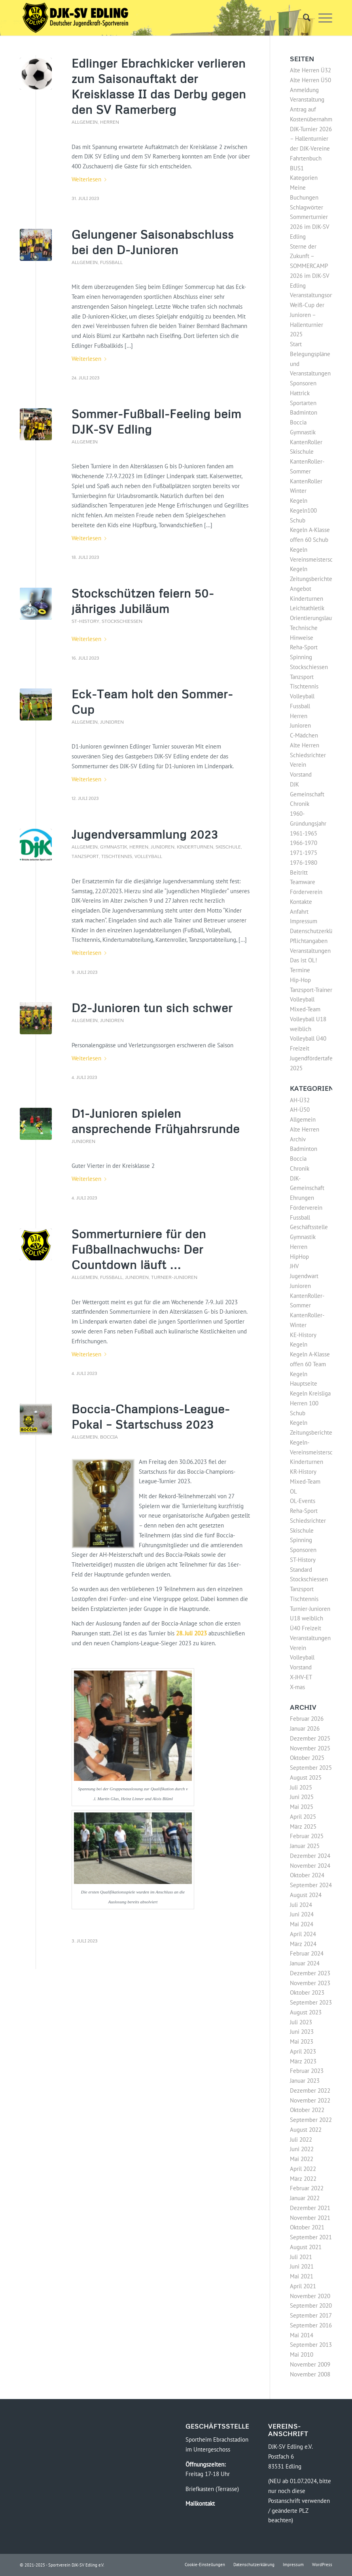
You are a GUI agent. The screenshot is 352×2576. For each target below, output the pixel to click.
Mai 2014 (301, 2335)
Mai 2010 (301, 2354)
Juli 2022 (301, 2139)
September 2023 (311, 2002)
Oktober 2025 (307, 1757)
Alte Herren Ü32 (310, 70)
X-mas (297, 1687)
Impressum (303, 921)
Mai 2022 (301, 2159)
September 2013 (311, 2344)
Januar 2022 (305, 2198)
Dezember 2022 (310, 2090)
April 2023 (303, 2051)
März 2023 (303, 2061)
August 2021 (306, 2247)
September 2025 (311, 1767)
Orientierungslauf (312, 618)
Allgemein (85, 122)
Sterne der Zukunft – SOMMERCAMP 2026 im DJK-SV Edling (309, 266)
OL (293, 1491)
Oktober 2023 (307, 1992)
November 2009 (310, 2364)
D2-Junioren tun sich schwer (152, 1007)
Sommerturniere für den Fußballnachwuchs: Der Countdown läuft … (139, 1249)
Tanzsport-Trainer (311, 990)
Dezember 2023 (310, 1973)
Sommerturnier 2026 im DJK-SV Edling (309, 226)
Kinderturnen (195, 847)
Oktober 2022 (307, 2110)
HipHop (299, 1256)
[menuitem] (302, 18)
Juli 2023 (301, 2022)
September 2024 (311, 1885)
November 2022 (310, 2100)
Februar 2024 (307, 1953)
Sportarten (303, 403)
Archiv (298, 1139)
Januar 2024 (305, 1963)
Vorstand (301, 774)
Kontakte (301, 901)
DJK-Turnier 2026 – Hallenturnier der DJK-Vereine (311, 139)
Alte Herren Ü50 (310, 80)
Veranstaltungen (310, 950)
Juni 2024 (302, 1914)
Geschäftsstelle (309, 1227)
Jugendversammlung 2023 (145, 834)
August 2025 (306, 1777)
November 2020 (310, 2296)
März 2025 (303, 1826)
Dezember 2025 (310, 1738)
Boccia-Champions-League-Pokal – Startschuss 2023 (151, 1416)
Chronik (299, 803)
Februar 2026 (307, 1718)
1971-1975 (303, 852)
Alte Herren (304, 745)
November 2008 (310, 2374)
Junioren (112, 722)
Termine (300, 970)
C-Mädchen (304, 735)
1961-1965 (303, 833)
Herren (109, 122)
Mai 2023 (301, 2041)
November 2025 (310, 1748)
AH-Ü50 (300, 1109)
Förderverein (306, 892)
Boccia (109, 1437)
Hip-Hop (300, 980)
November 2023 (310, 1983)
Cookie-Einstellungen (205, 2564)
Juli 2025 (301, 1787)
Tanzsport (85, 856)
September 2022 (311, 2119)
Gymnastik (113, 847)
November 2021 (310, 2217)
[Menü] (321, 18)
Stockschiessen (122, 621)
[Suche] (302, 18)
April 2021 (303, 2286)
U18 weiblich (306, 1618)
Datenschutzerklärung (317, 931)
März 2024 (303, 1944)
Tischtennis (116, 856)
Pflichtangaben (308, 941)
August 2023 (306, 2012)
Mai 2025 (301, 1806)
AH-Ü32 (300, 1100)
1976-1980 (303, 862)
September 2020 (311, 2305)
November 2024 (310, 1865)
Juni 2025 (302, 1797)
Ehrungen (302, 1197)
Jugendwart (304, 1276)
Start (296, 344)
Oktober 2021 (307, 2227)
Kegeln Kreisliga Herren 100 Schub (310, 1403)
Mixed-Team (305, 1481)
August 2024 (306, 1895)
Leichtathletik (307, 608)
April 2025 (303, 1816)
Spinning (301, 657)
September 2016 (311, 2325)
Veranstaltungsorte (313, 295)
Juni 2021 (302, 2266)
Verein (298, 764)
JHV (294, 1266)
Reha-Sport (304, 647)
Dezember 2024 (310, 1855)
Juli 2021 (301, 2257)
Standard (301, 1569)
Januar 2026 (305, 1728)
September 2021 (311, 2237)
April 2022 (303, 2168)
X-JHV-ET (301, 1677)
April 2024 (303, 1934)
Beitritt (299, 872)
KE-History (303, 1335)
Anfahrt (299, 911)
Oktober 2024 (307, 1875)
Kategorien (304, 177)
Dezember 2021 (310, 2208)
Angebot (300, 588)
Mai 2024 (301, 1924)
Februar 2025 (307, 1836)
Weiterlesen (91, 179)
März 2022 (303, 2178)
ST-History (85, 621)
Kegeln (298, 500)
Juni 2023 (302, 2031)
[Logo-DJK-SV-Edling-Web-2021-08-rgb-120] (75, 18)
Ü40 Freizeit (305, 1628)
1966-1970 (303, 843)
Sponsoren (303, 383)
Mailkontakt (200, 2503)
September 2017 (311, 2315)
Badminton (303, 412)
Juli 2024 (301, 1904)
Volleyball (148, 856)
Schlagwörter (306, 207)
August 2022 (306, 2129)
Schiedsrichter (308, 755)
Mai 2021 (301, 2276)
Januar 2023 (305, 2080)
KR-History (303, 1471)
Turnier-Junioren (174, 1277)
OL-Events (302, 1501)
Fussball (111, 262)
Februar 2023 (307, 2070)
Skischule (228, 847)
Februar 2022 (307, 2188)
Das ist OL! (303, 960)
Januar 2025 (305, 1846)
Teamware (302, 882)
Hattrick (300, 393)
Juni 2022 (302, 2149)
